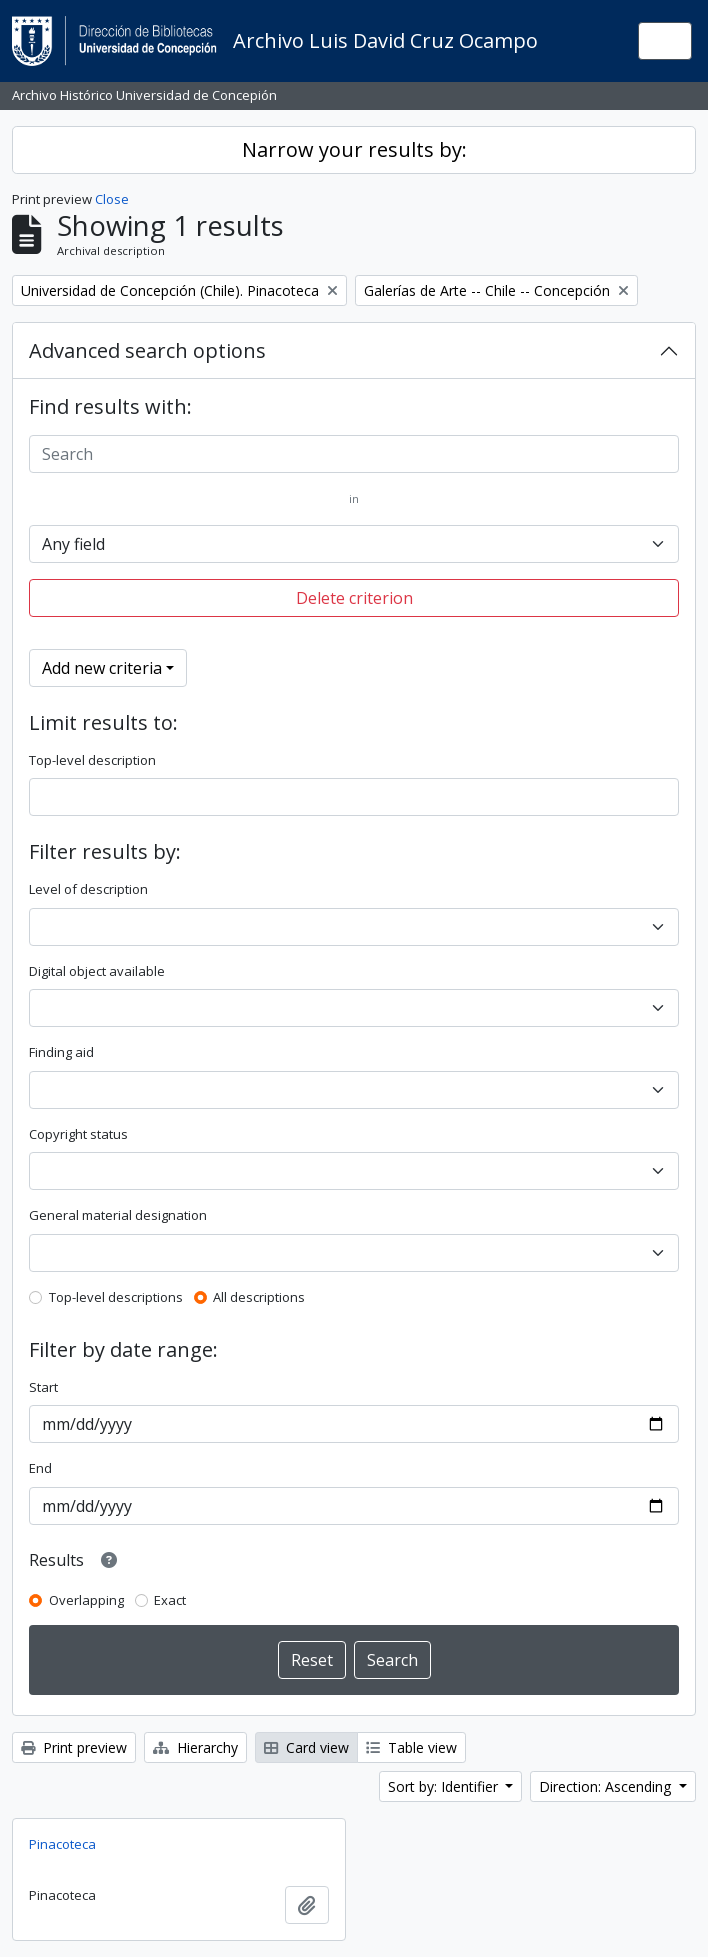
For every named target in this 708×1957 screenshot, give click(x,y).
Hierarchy (195, 1747)
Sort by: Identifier (445, 1786)
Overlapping (86, 1600)
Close (112, 199)
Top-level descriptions (116, 1297)
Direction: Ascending (607, 1786)
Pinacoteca (62, 1844)
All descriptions (259, 1297)
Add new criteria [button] (102, 668)
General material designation (118, 1215)
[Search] (354, 454)
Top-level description (92, 760)
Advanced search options (147, 350)
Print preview (74, 1747)
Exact (170, 1600)
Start (43, 1387)
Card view (306, 1747)
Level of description (88, 889)
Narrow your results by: (354, 149)
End (40, 1468)
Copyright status (78, 1134)
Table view (411, 1747)
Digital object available (97, 971)
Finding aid (61, 1052)
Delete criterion (354, 598)
